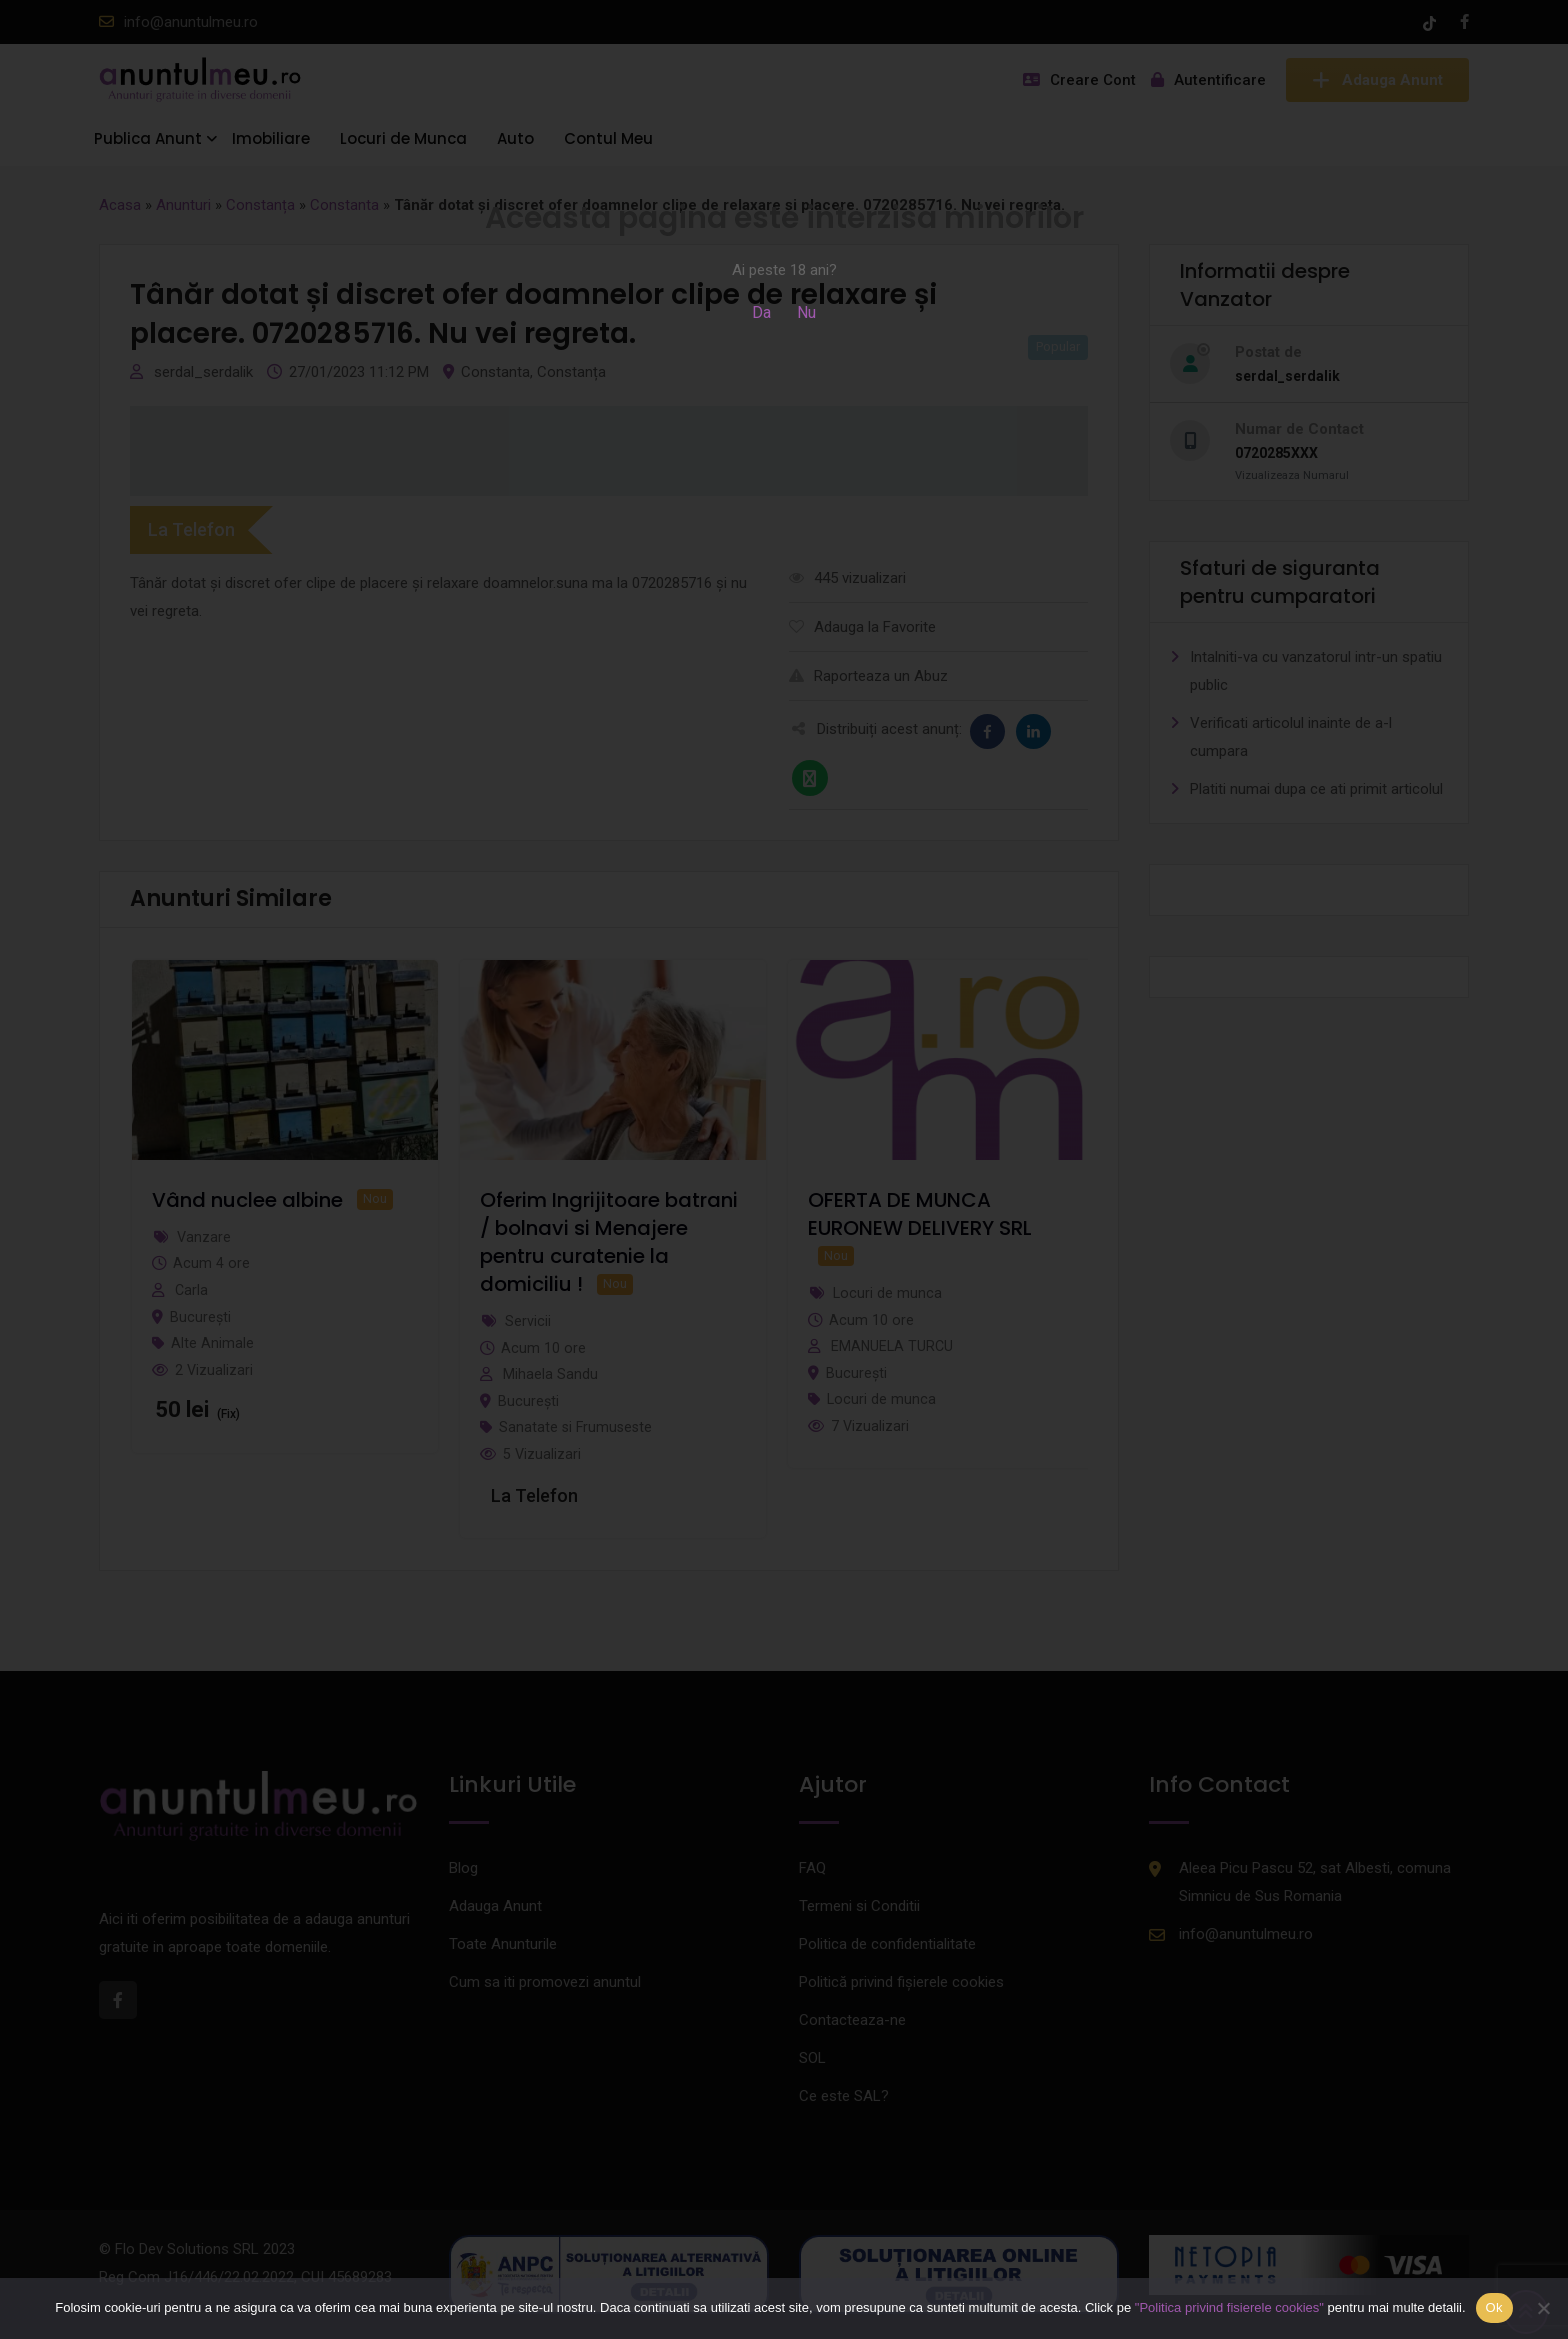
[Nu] (1543, 2308)
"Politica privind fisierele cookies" (1229, 2307)
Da (761, 312)
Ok (1494, 2307)
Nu (806, 312)
